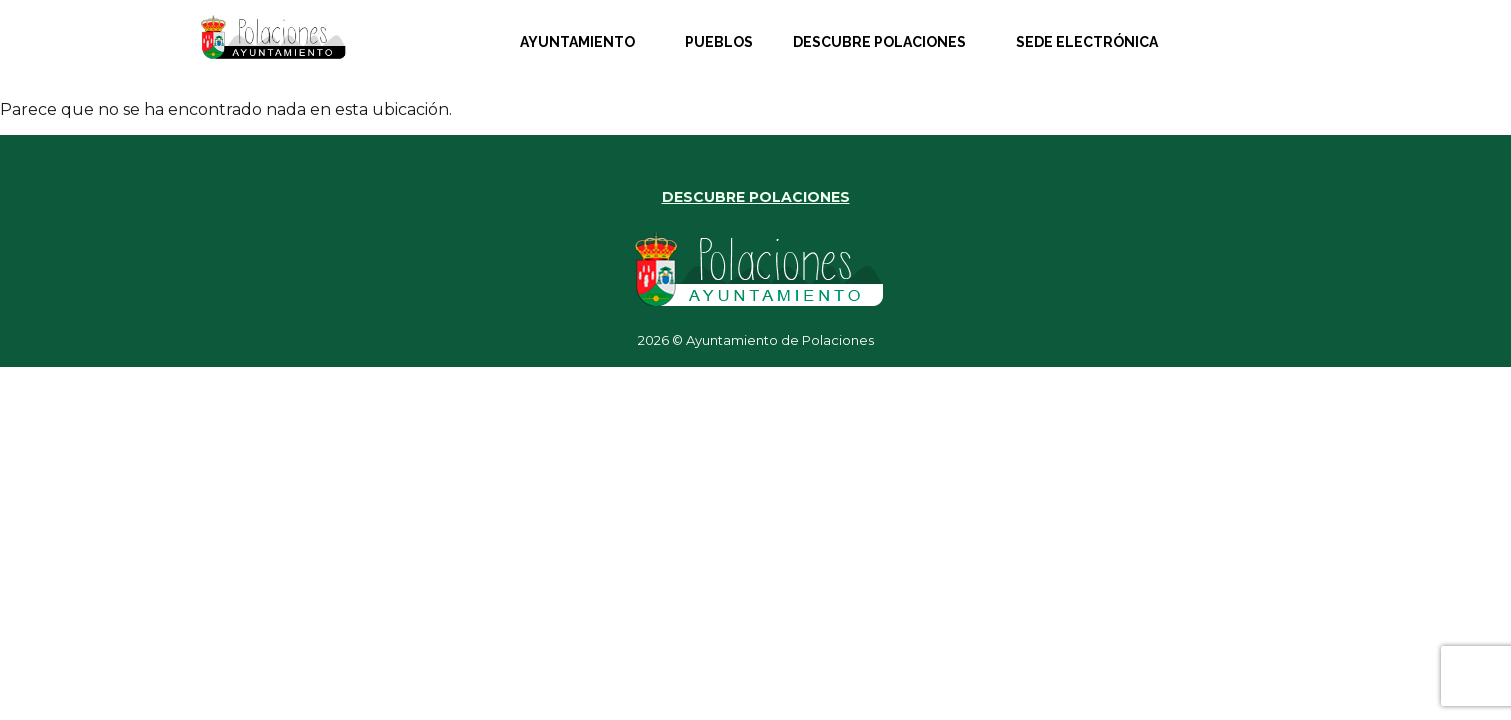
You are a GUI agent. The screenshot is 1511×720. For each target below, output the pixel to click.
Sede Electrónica (1087, 42)
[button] (582, 42)
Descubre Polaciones (879, 42)
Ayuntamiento (577, 42)
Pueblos (719, 42)
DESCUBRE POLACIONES (756, 197)
